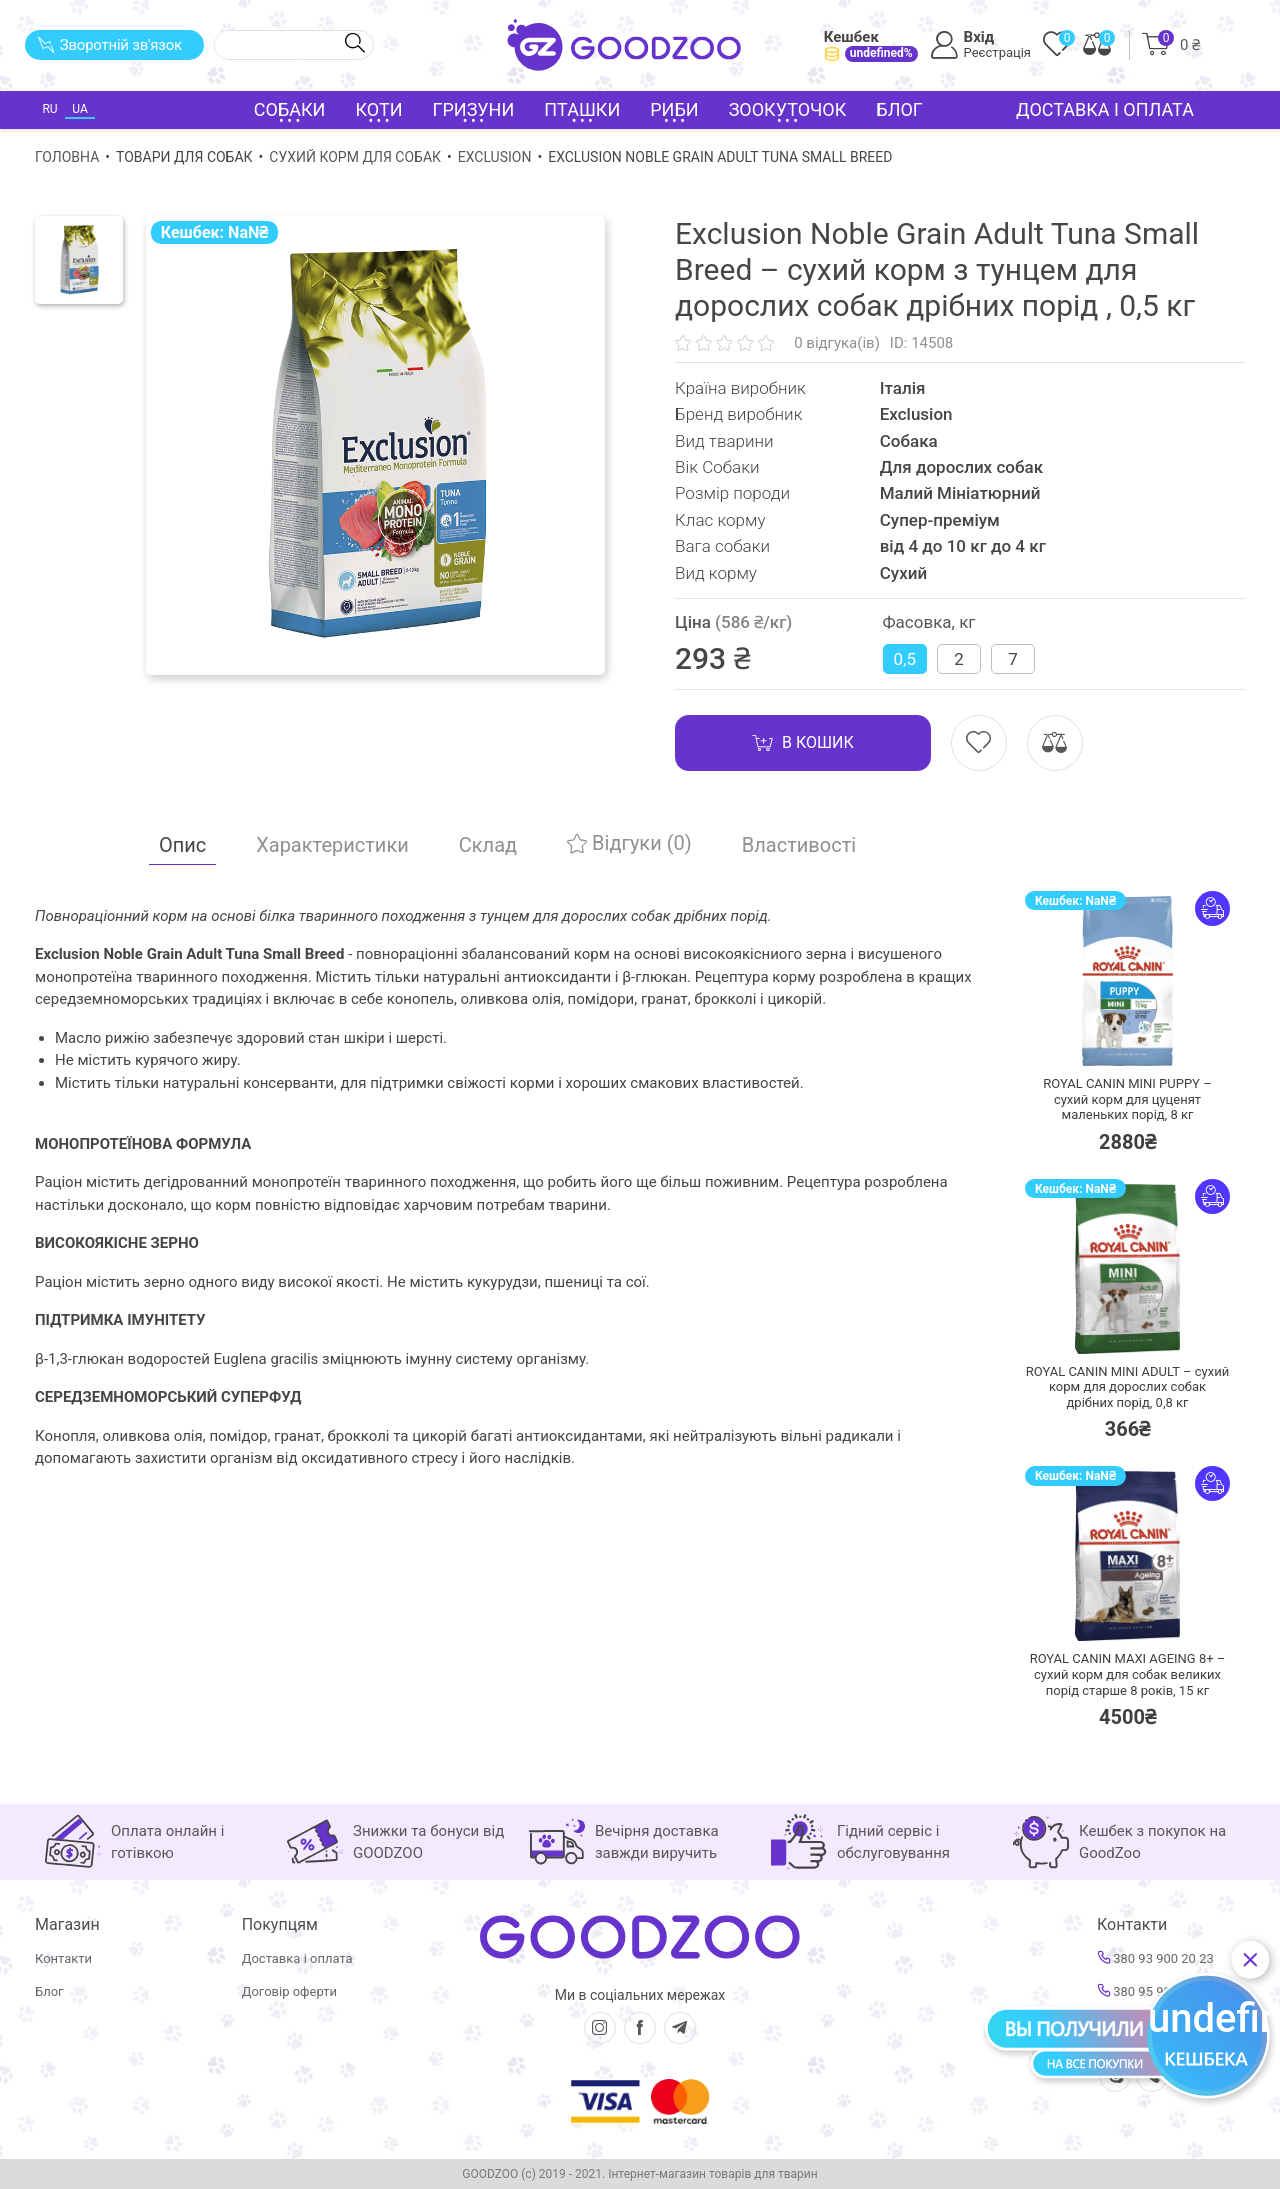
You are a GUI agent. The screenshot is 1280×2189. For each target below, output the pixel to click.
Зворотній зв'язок (109, 45)
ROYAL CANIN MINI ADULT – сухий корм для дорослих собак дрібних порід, (1127, 1387)
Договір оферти (289, 1991)
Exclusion (495, 157)
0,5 (905, 659)
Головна (67, 157)
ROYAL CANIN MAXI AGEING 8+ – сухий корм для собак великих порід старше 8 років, (1128, 1674)
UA (79, 109)
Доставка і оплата (1105, 109)
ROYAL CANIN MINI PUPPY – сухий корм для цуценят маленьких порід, (1127, 1099)
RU (49, 109)
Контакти (63, 1958)
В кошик (803, 743)
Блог (899, 109)
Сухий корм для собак (355, 157)
